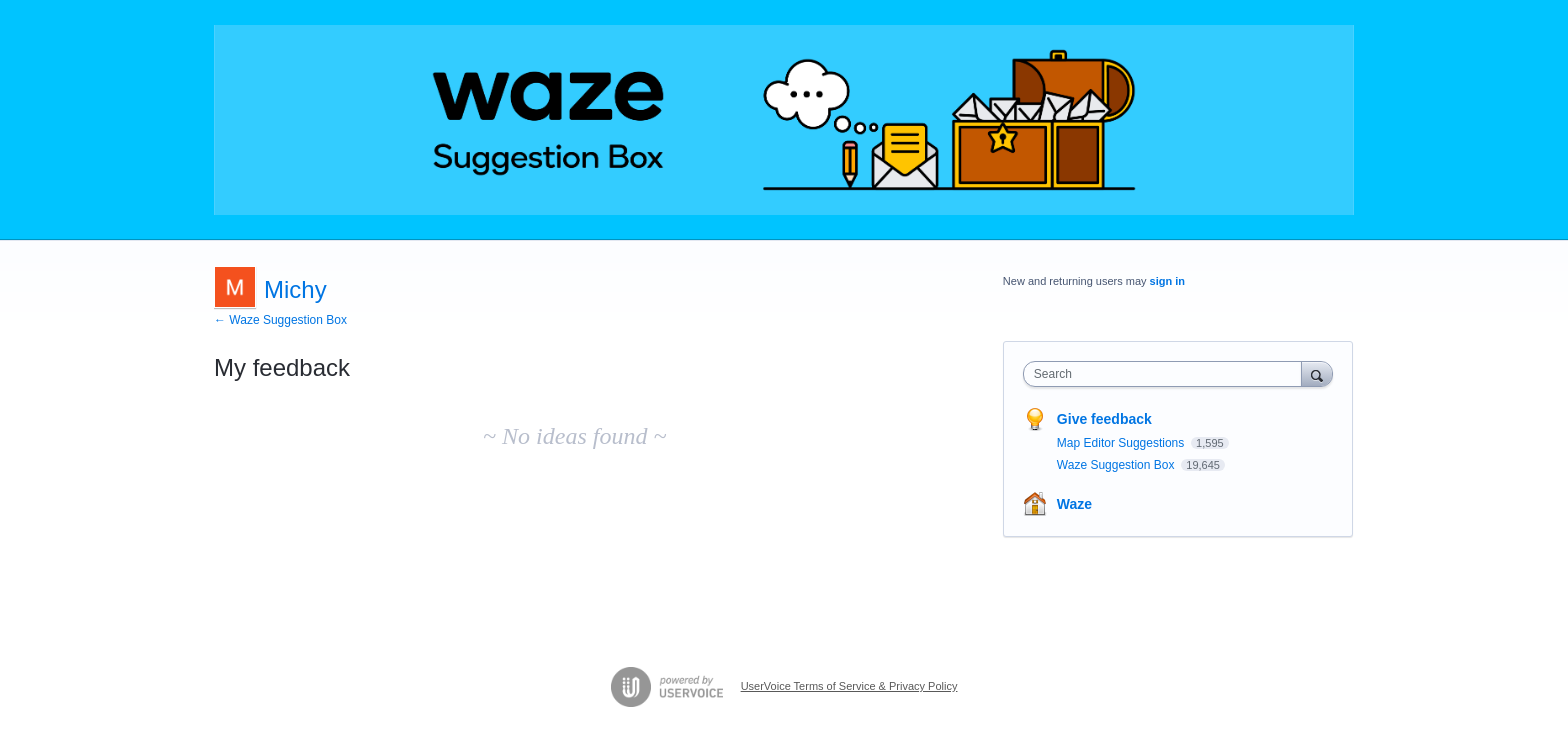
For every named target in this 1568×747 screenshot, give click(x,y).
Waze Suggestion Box (1117, 465)
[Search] (1317, 373)
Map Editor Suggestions (1122, 443)
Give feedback (1104, 419)
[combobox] (1167, 374)
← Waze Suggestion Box (280, 320)
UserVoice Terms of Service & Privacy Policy (849, 686)
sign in (1167, 281)
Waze (1074, 504)
